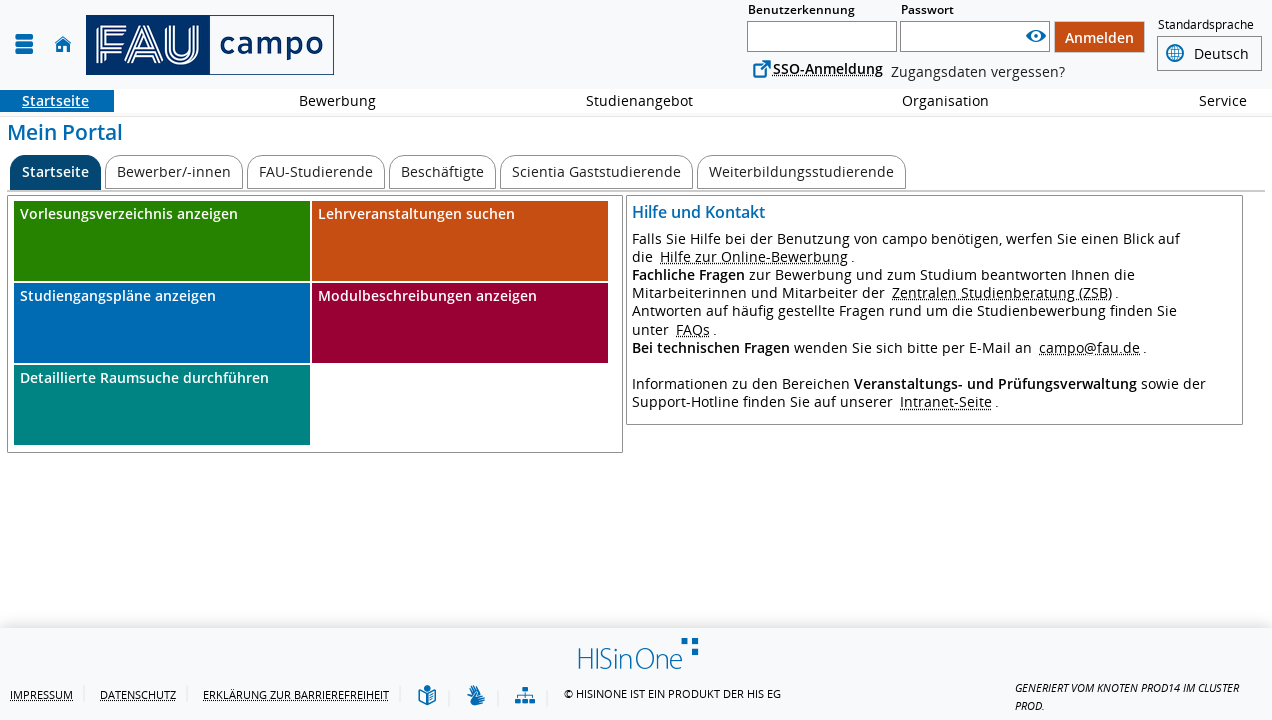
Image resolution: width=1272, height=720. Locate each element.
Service (1212, 100)
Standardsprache (1206, 25)
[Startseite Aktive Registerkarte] (55, 172)
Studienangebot (628, 100)
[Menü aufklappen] (24, 44)
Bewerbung (326, 100)
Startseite (44, 100)
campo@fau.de (1089, 347)
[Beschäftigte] (442, 172)
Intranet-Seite (946, 401)
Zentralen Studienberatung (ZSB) (1002, 292)
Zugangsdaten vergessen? (978, 71)
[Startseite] (63, 44)
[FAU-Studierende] (316, 172)
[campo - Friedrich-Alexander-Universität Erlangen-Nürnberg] (210, 45)
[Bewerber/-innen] (174, 172)
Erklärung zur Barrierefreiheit (296, 694)
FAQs (693, 329)
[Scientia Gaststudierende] (596, 172)
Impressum (41, 694)
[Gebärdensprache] (476, 696)
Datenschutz (138, 694)
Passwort (927, 9)
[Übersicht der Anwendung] (525, 696)
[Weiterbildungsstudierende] (801, 172)
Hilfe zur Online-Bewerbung (754, 256)
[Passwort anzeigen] (1036, 36)
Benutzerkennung (801, 9)
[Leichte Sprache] (427, 696)
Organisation (934, 100)
